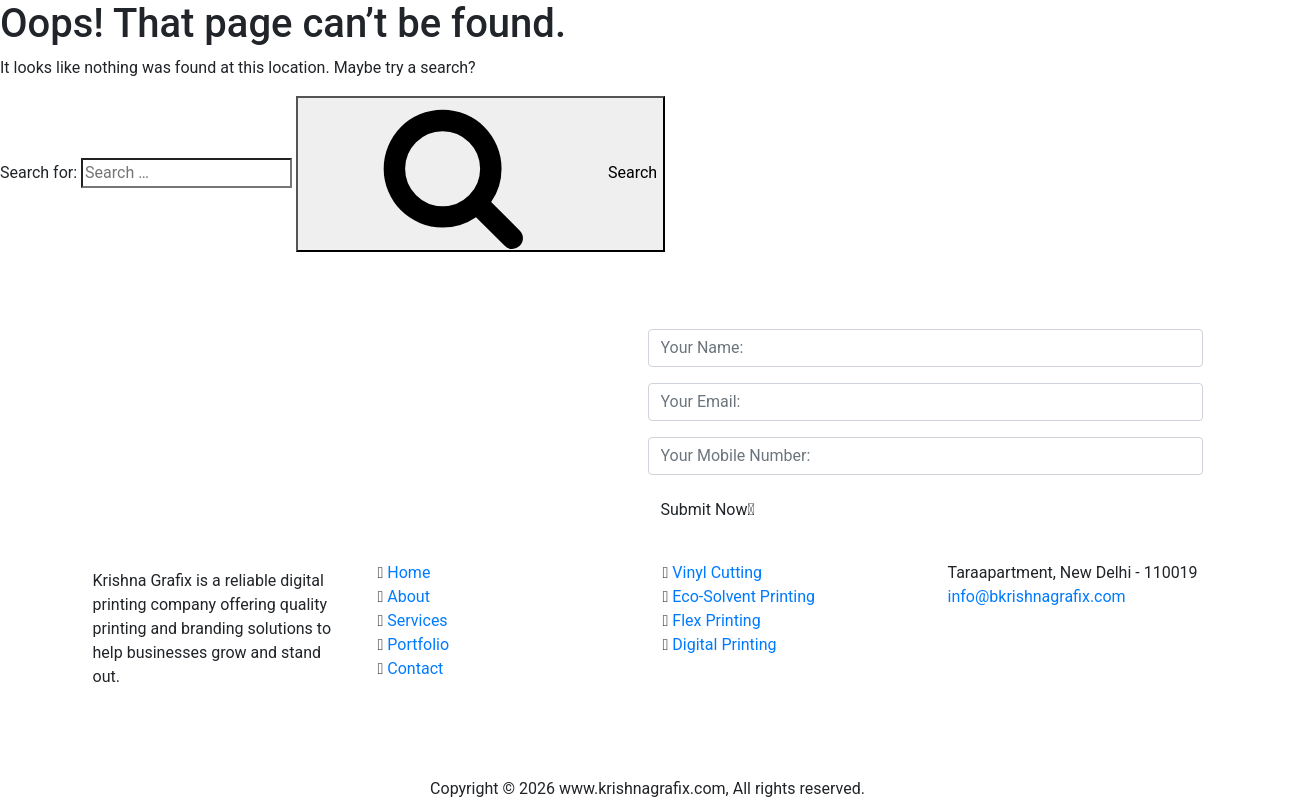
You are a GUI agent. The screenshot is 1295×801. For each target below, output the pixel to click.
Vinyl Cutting (717, 572)
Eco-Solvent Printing (743, 596)
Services (417, 620)
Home (408, 572)
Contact (415, 668)
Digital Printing (724, 644)
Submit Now (708, 509)
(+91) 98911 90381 (1105, 620)
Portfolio (418, 644)
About (408, 596)
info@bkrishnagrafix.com (1037, 596)
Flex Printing (716, 620)
